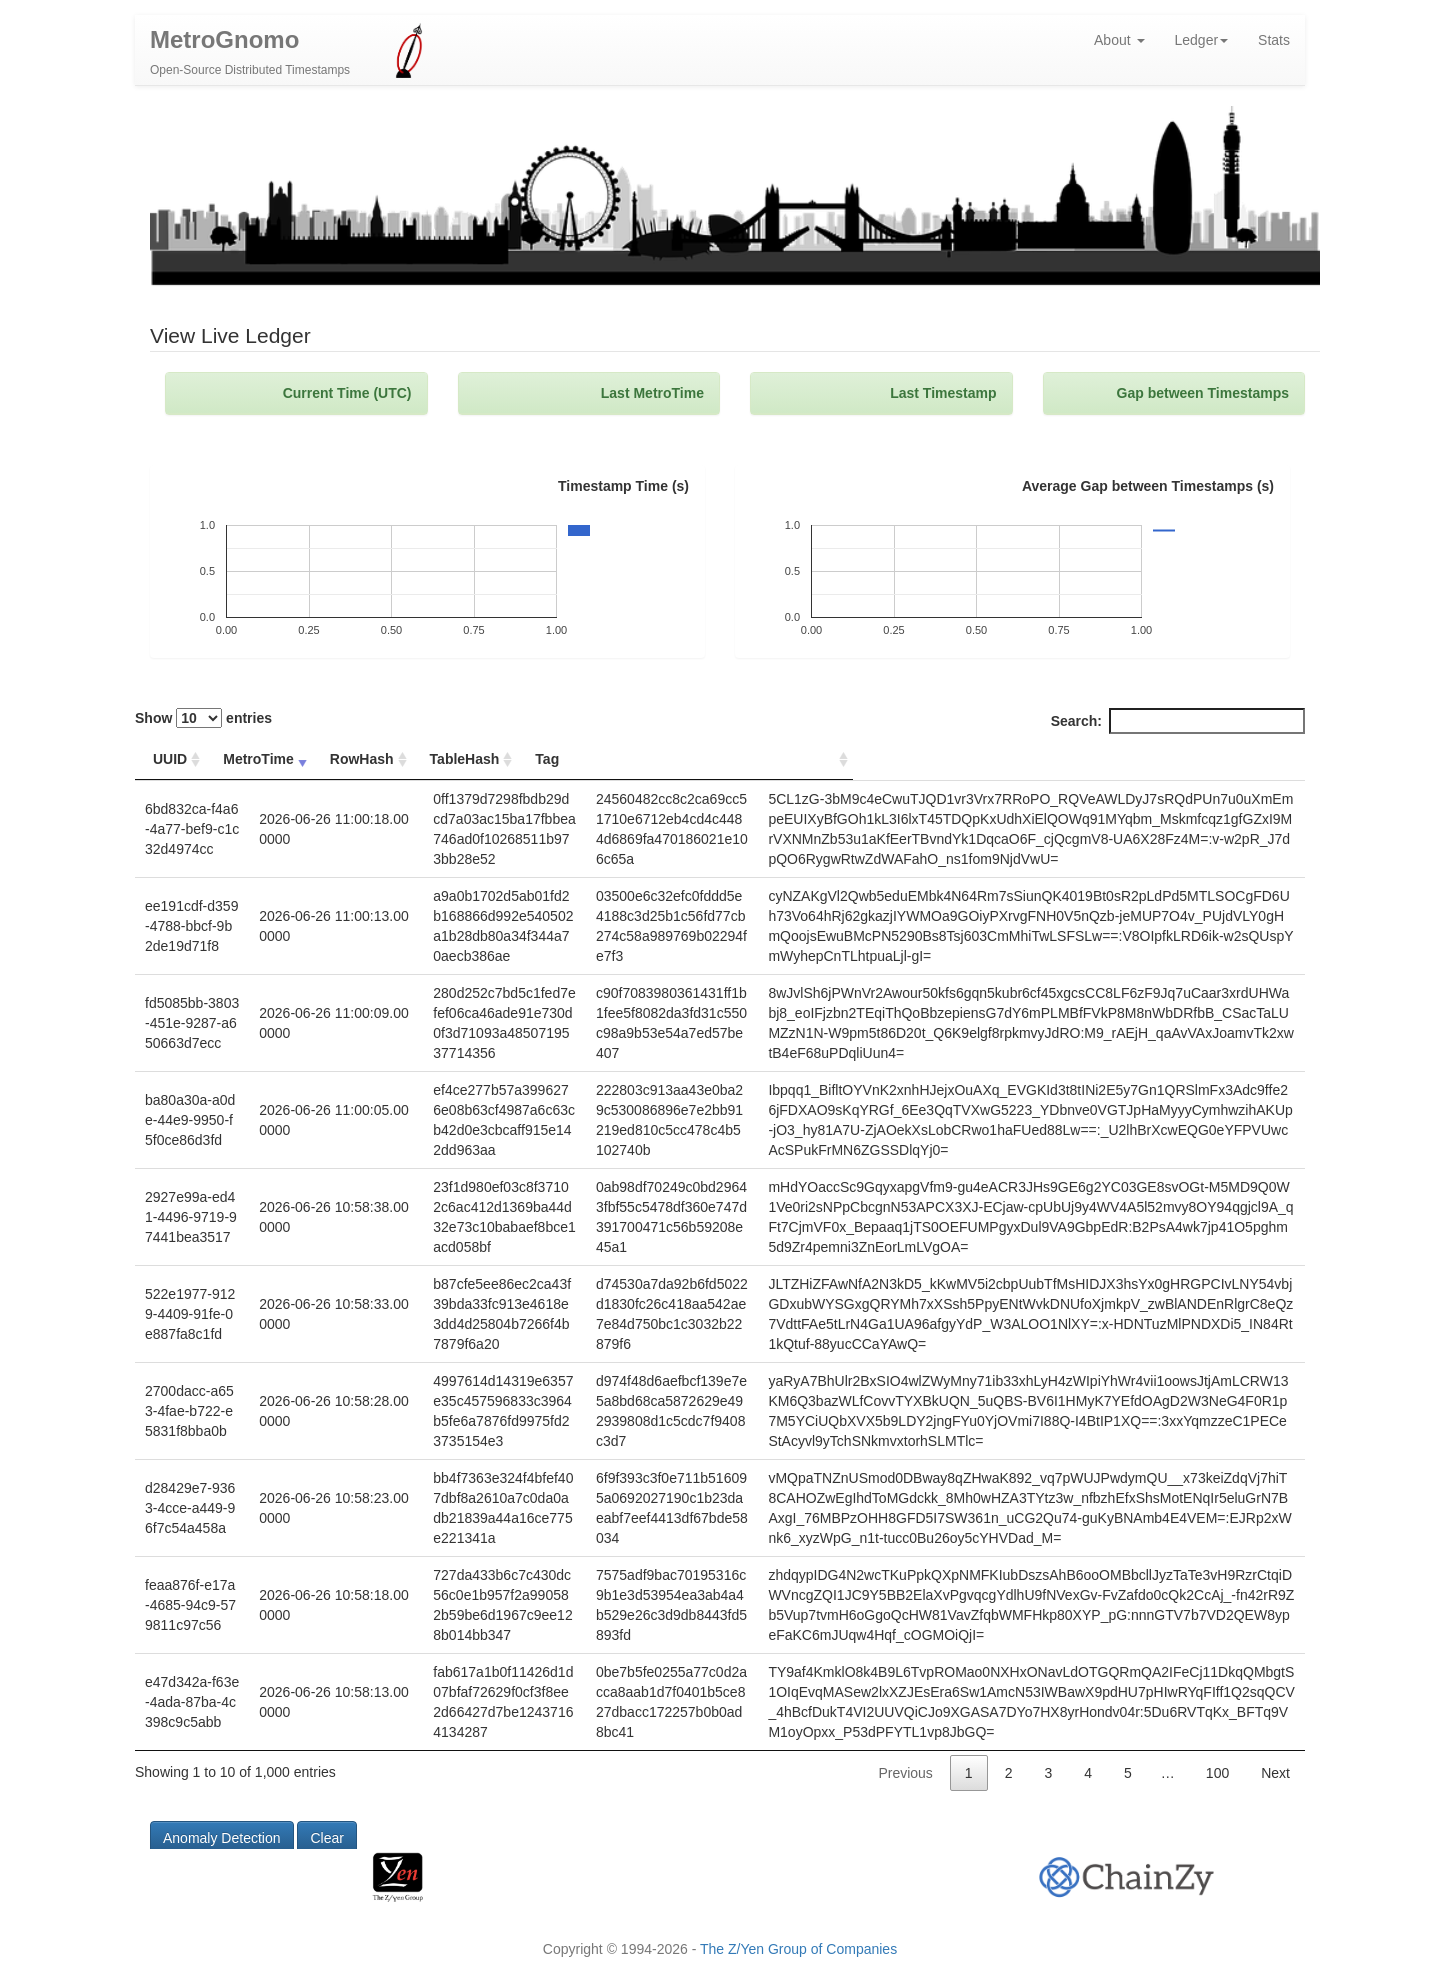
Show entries (203, 723)
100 (1217, 1807)
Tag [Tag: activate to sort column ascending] (744, 764)
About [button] (1119, 45)
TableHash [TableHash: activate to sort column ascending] (570, 764)
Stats (1274, 45)
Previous (905, 1807)
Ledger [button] (1202, 45)
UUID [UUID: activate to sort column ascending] (170, 764)
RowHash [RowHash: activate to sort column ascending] (376, 764)
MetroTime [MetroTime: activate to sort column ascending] (268, 764)
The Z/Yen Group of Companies (798, 1949)
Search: (1178, 726)
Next (1275, 1807)
